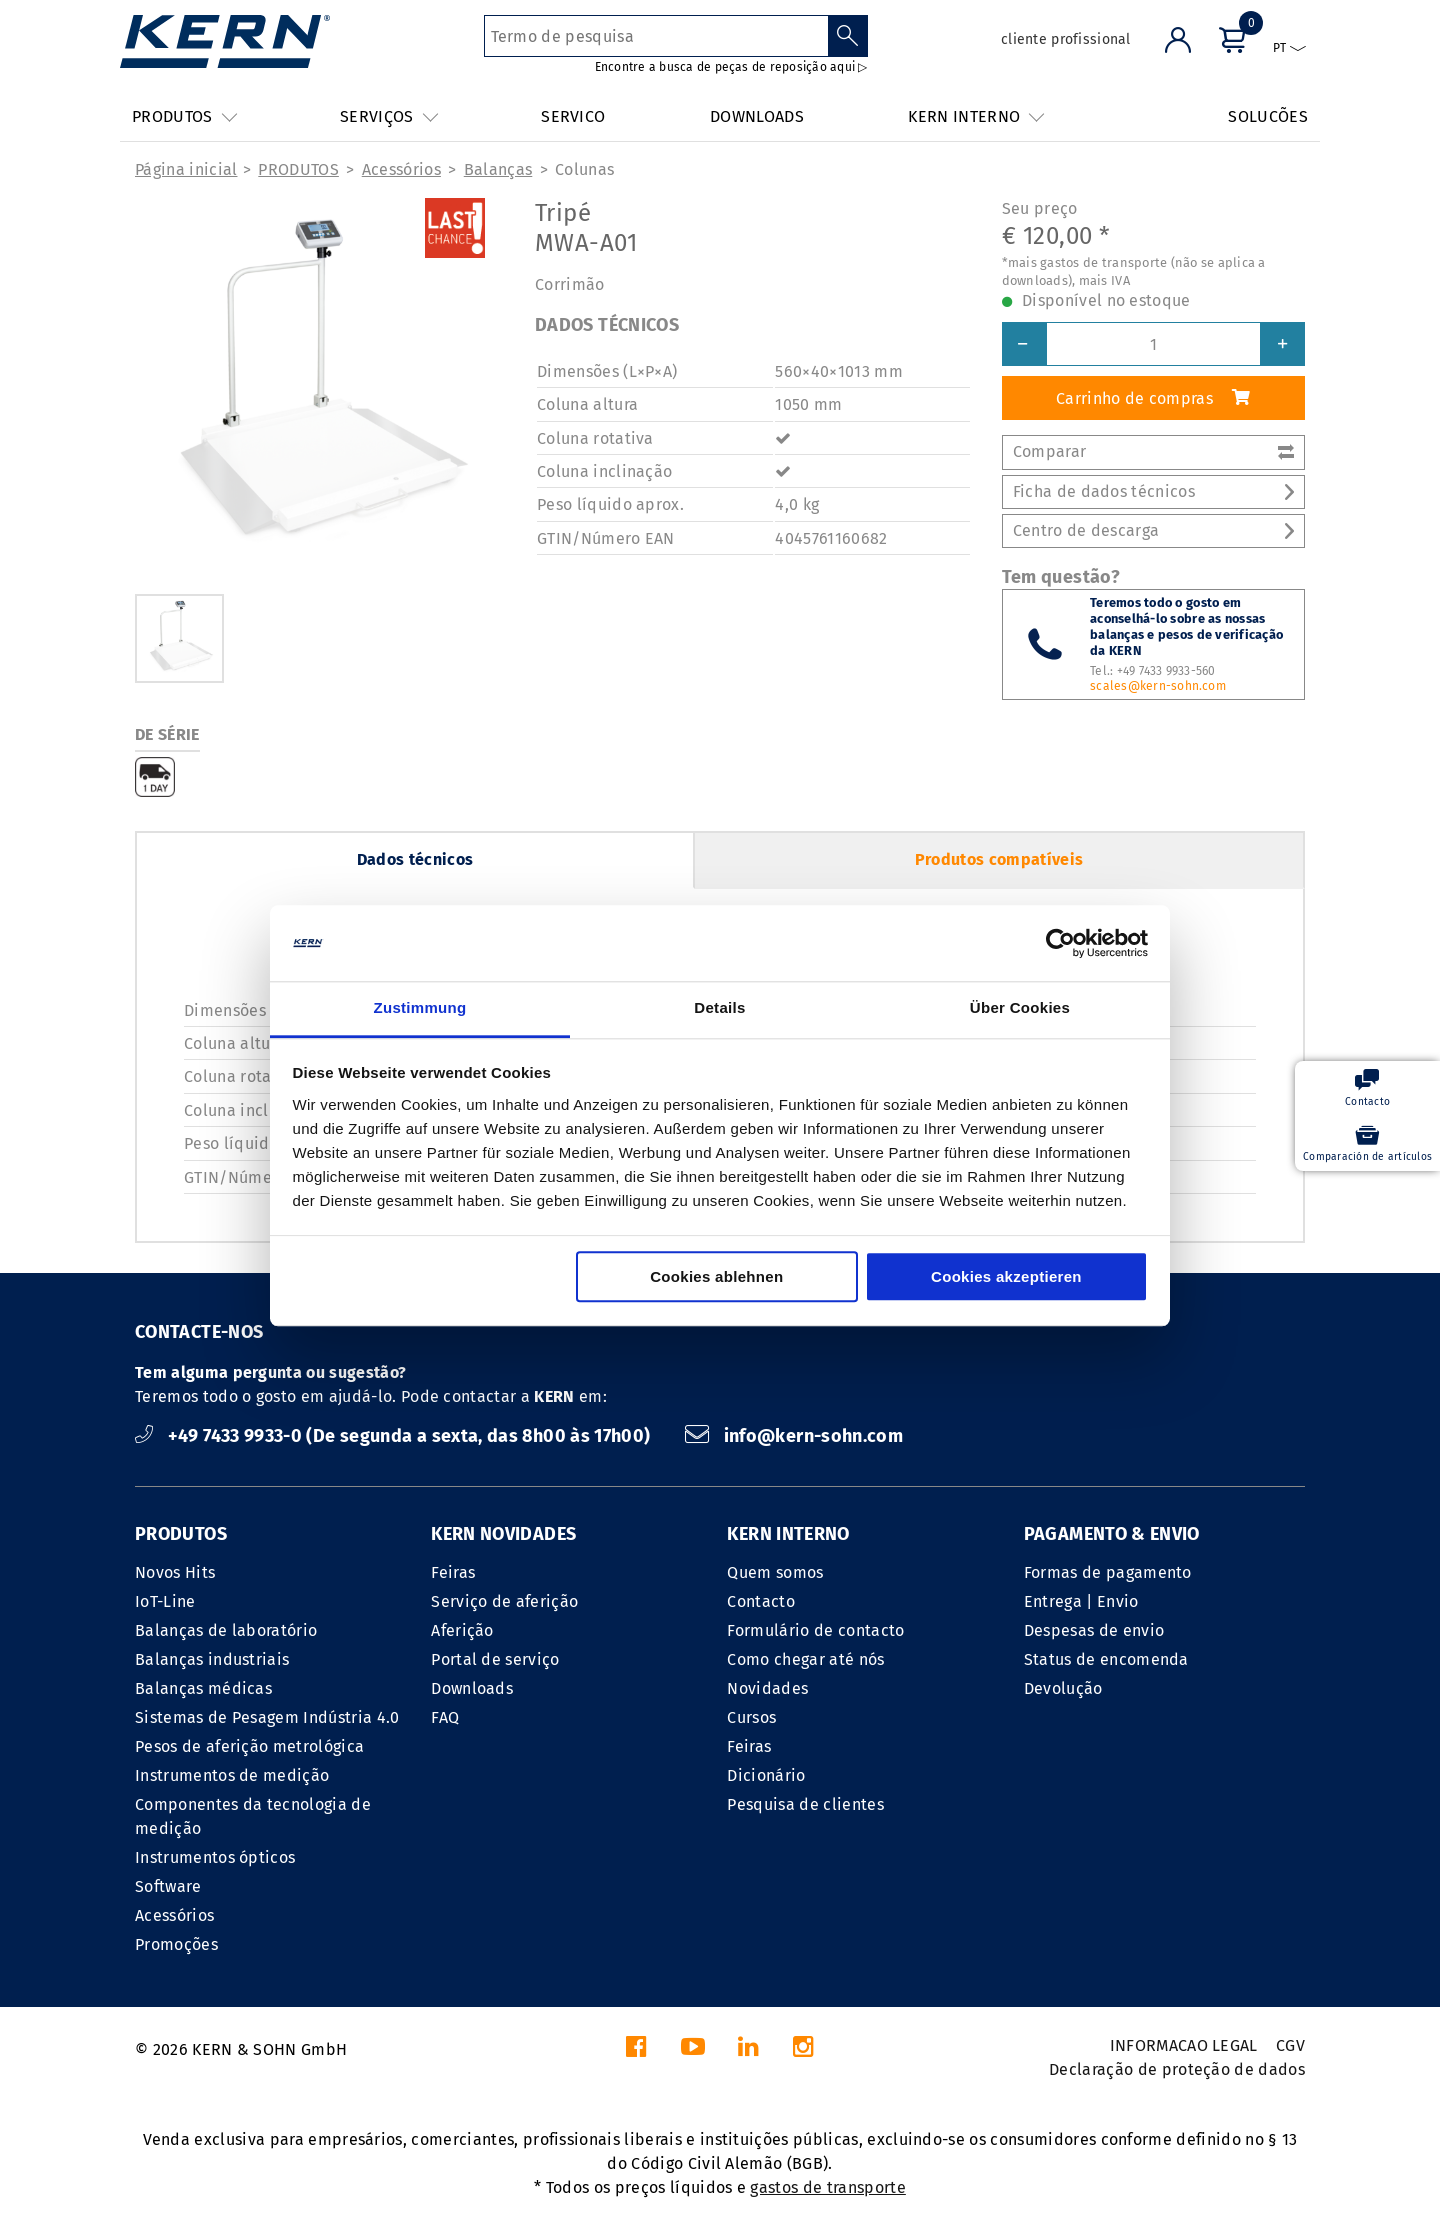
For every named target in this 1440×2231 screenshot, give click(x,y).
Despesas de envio (1094, 1630)
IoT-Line (165, 1601)
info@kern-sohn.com (794, 1436)
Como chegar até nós (805, 1659)
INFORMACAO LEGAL (1184, 2045)
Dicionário (766, 1775)
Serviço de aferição (504, 1601)
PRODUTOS (298, 169)
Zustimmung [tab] (420, 1008)
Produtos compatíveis (999, 859)
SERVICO (573, 116)
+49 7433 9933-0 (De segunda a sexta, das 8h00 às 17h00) (395, 1436)
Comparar (1153, 451)
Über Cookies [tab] (1020, 1008)
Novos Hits (175, 1572)
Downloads (472, 1688)
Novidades (767, 1688)
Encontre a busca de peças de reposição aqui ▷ (731, 67)
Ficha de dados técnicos (1153, 491)
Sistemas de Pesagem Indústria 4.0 (267, 1717)
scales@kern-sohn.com (1158, 686)
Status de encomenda (1106, 1659)
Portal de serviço (495, 1659)
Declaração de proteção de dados (1177, 2069)
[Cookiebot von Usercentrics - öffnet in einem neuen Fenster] (1060, 943)
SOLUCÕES (1268, 116)
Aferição (462, 1630)
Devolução (1063, 1688)
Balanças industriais (212, 1659)
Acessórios (401, 169)
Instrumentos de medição (232, 1775)
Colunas (584, 169)
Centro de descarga (1153, 530)
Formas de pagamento (1108, 1572)
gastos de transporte (827, 2187)
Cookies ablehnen (716, 1277)
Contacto (761, 1601)
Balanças (498, 169)
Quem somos (775, 1572)
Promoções (176, 1944)
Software (168, 1886)
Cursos (751, 1717)
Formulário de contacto (815, 1630)
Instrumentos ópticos (215, 1857)
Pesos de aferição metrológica (249, 1746)
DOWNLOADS (757, 116)
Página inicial (186, 169)
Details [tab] (719, 1008)
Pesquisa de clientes (805, 1804)
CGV (1290, 2045)
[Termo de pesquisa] (656, 36)
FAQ (445, 1717)
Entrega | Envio (1081, 1601)
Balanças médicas (203, 1688)
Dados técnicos (415, 859)
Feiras (453, 1572)
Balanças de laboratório (226, 1630)
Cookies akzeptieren (1006, 1277)
